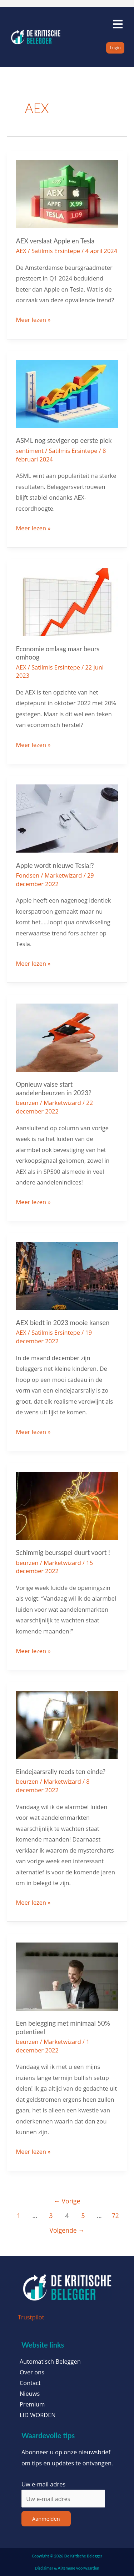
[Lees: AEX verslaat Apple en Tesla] (67, 193)
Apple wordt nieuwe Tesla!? (55, 865)
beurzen (27, 1102)
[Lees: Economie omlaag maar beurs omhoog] (67, 601)
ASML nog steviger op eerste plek (64, 440)
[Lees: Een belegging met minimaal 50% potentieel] (67, 1976)
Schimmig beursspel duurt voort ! (63, 1552)
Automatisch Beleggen (50, 2361)
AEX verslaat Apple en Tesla (55, 241)
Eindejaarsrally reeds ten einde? (61, 1772)
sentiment (30, 450)
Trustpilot (31, 2317)
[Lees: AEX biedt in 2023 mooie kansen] (67, 1275)
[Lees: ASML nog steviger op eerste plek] (67, 393)
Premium (32, 2404)
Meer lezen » (33, 319)
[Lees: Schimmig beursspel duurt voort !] (67, 1505)
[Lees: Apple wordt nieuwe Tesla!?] (67, 818)
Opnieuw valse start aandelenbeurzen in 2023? (53, 1088)
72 (115, 2215)
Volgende (66, 2230)
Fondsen (28, 875)
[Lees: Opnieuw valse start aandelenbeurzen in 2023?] (67, 1037)
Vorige (67, 2201)
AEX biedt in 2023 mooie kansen (63, 1323)
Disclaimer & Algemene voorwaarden (67, 2568)
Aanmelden (46, 2518)
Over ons (32, 2372)
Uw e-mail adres (43, 2484)
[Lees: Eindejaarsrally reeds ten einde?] (67, 1724)
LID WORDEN (38, 2415)
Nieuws (30, 2393)
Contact (30, 2382)
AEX (21, 251)
